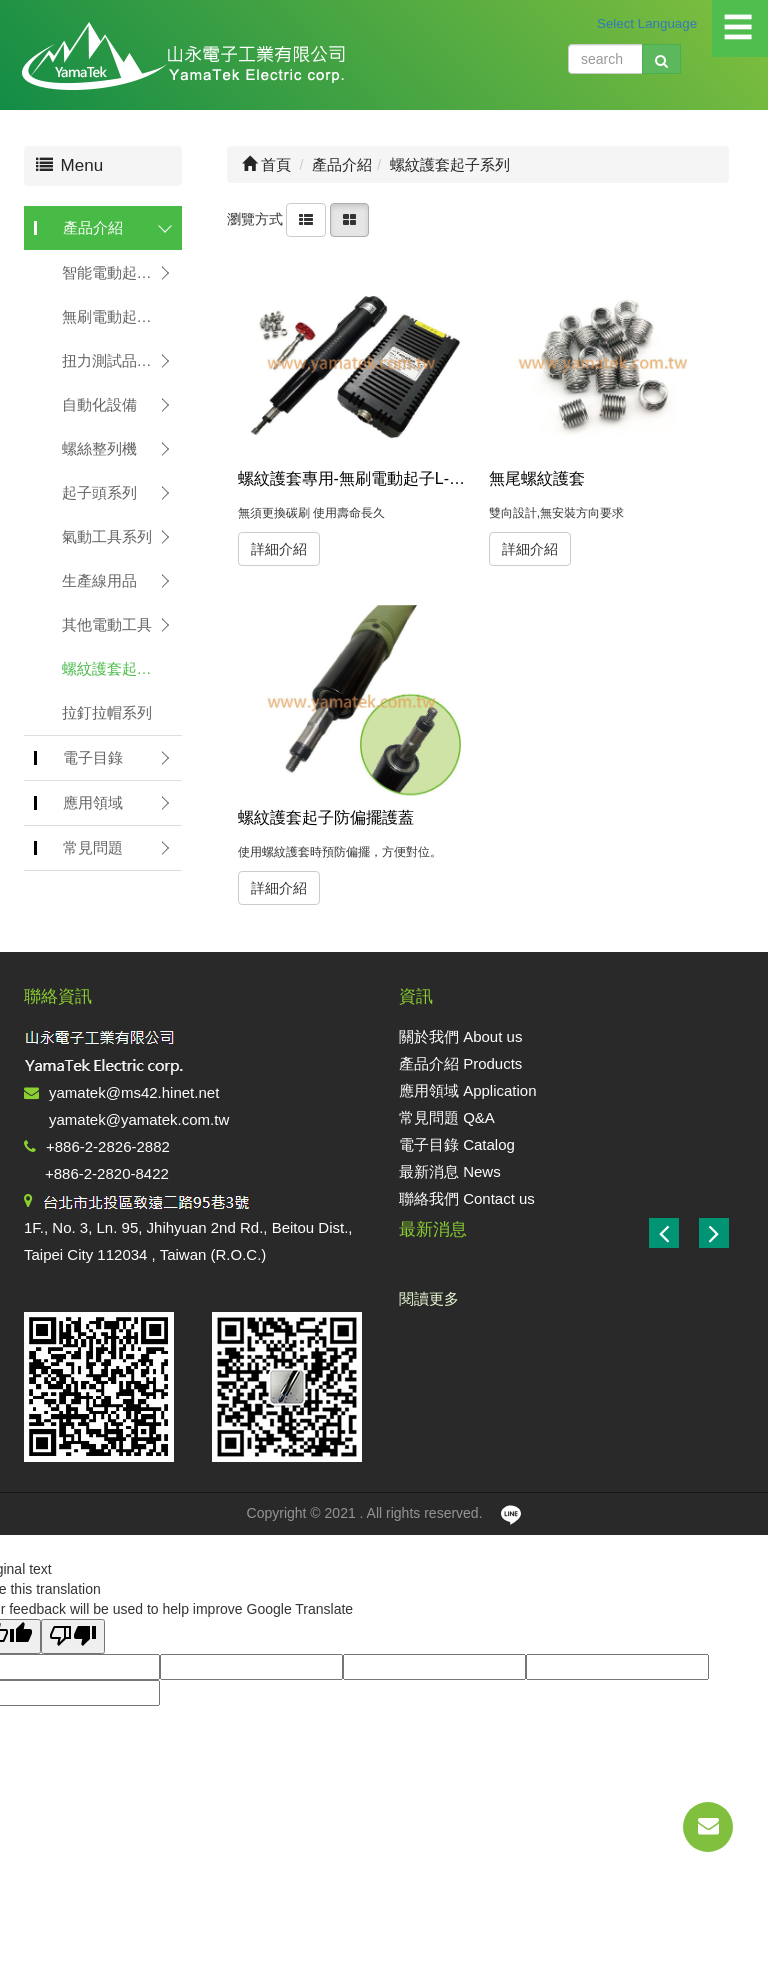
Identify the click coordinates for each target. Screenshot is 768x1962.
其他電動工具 (107, 624)
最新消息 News (450, 1171)
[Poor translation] (73, 1636)
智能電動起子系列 (122, 272)
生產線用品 (99, 580)
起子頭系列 (99, 492)
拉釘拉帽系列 (107, 712)
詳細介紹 (279, 549)
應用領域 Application (468, 1090)
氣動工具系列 (107, 536)
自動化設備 (99, 404)
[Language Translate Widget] (663, 23)
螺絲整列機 (99, 448)
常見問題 (93, 847)
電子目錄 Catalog (457, 1144)
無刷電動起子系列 (122, 316)
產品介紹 (93, 227)
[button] (714, 1233)
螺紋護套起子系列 (122, 668)
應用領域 (93, 802)
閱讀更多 (429, 1298)
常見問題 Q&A (447, 1117)
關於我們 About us (460, 1036)
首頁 (266, 164)
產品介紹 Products (460, 1063)
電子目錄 (93, 757)
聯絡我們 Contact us (467, 1198)
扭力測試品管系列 (122, 360)
